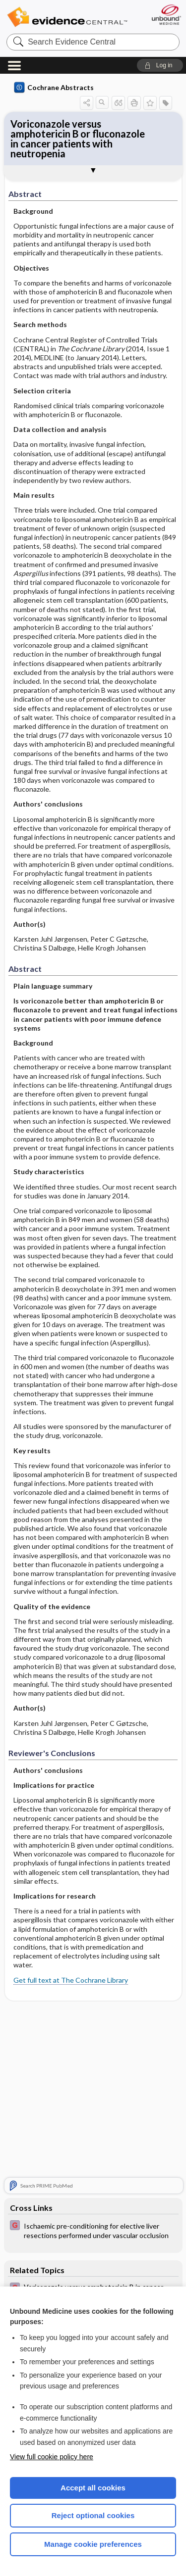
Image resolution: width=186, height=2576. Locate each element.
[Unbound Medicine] (166, 14)
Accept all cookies (93, 2487)
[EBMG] (93, 2230)
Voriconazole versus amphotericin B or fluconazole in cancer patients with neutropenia (77, 138)
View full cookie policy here (51, 2457)
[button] (160, 65)
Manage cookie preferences (93, 2544)
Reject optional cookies (93, 2515)
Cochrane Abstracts (54, 88)
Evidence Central (66, 17)
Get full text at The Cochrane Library (70, 1980)
